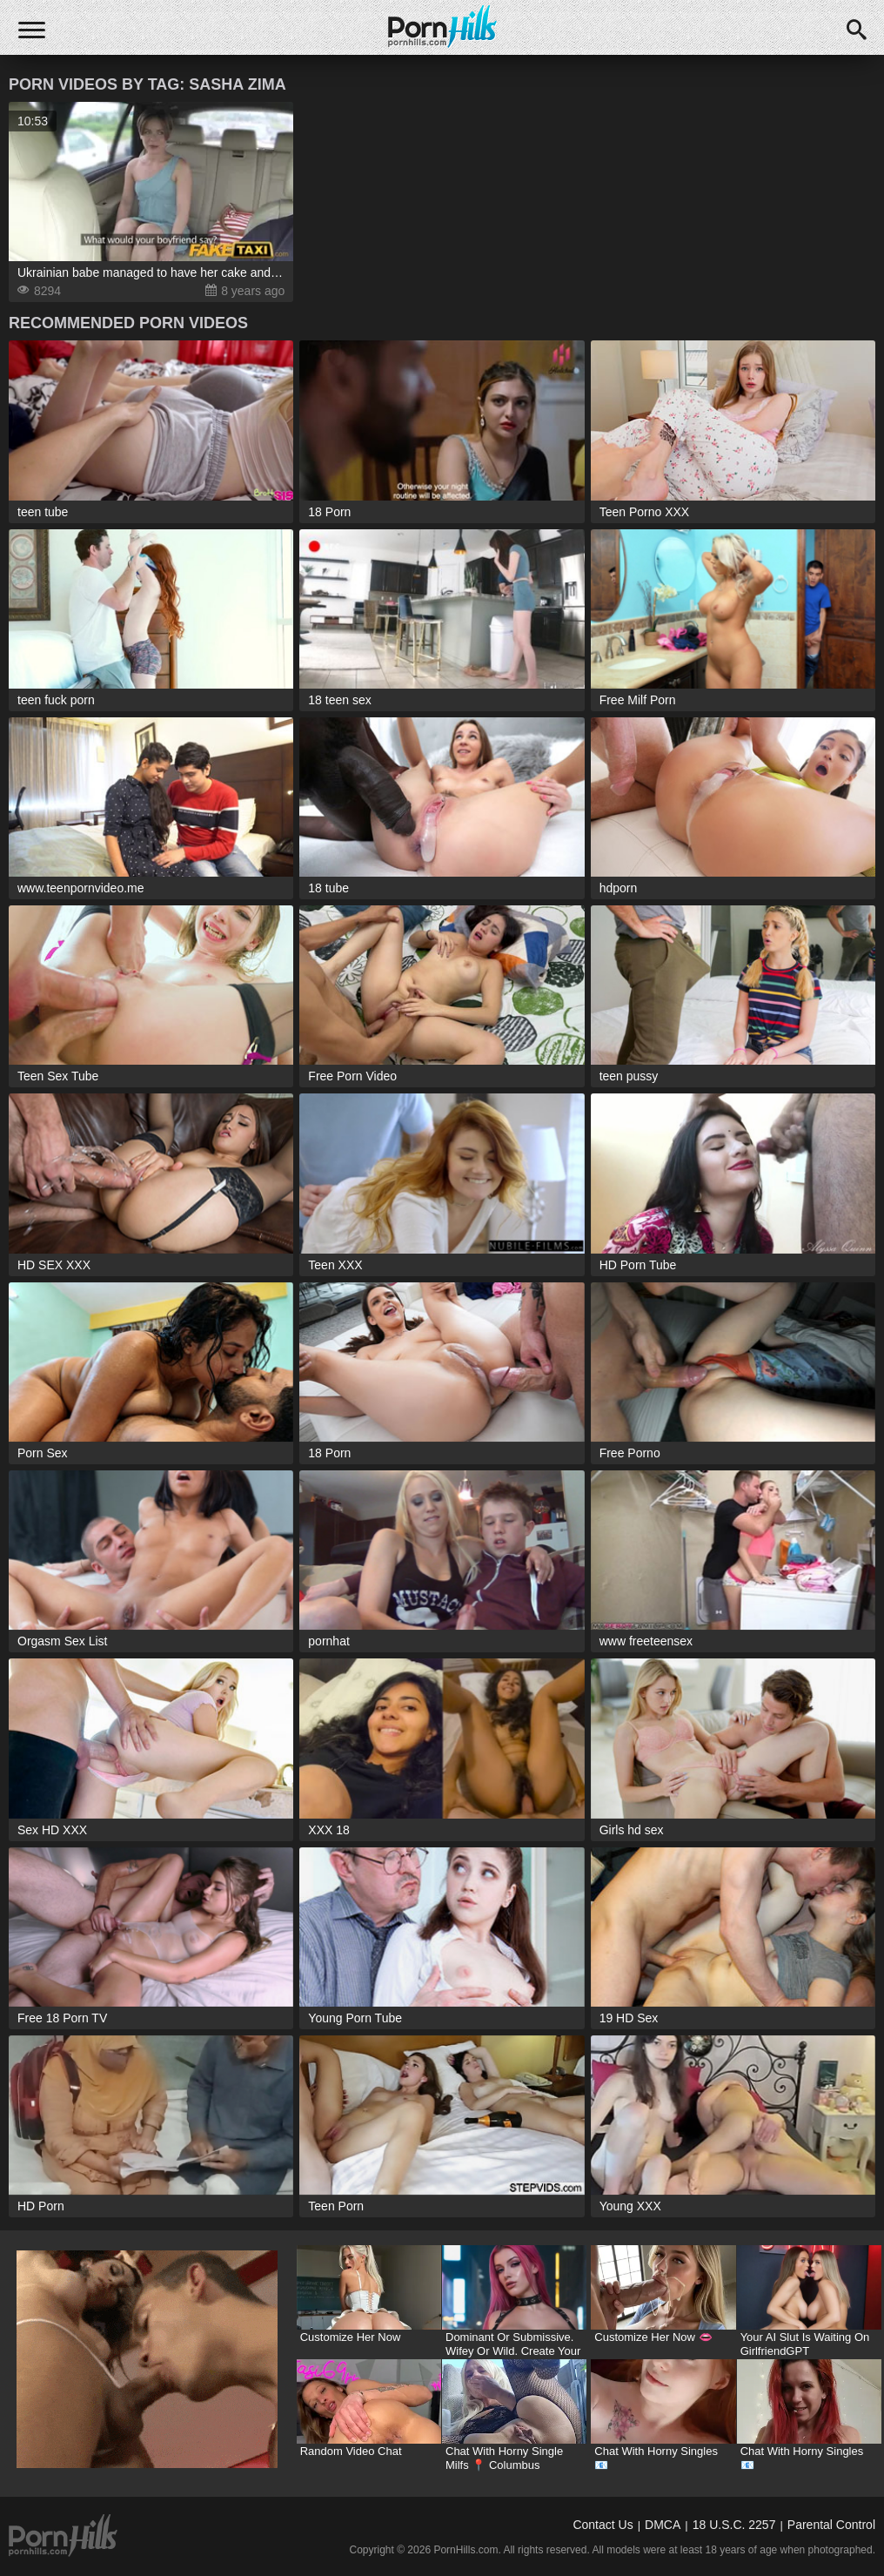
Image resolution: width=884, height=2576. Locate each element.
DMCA (662, 2525)
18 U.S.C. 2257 (734, 2525)
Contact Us (603, 2525)
